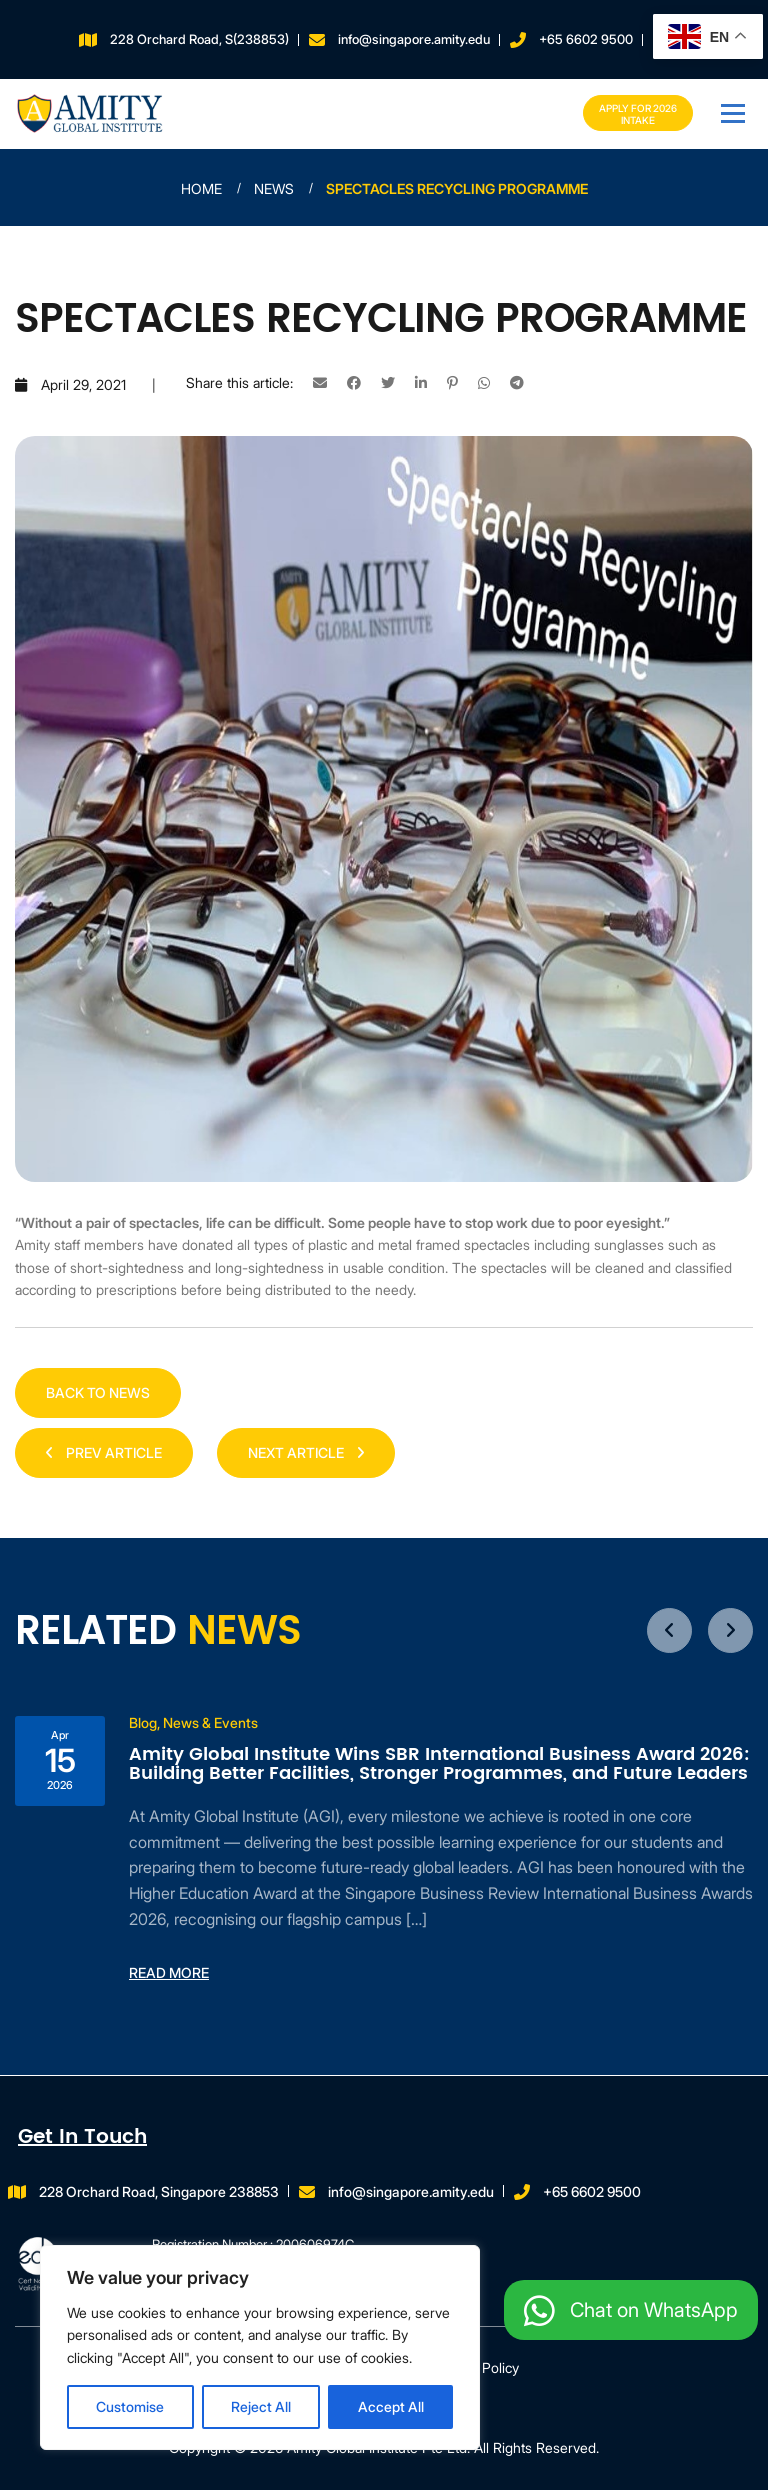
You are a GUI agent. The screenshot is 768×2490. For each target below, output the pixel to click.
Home (201, 188)
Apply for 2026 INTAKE (638, 114)
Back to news (98, 1392)
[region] (260, 2347)
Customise (130, 2406)
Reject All (261, 2406)
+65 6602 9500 (586, 39)
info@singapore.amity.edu (414, 39)
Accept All (391, 2406)
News (274, 188)
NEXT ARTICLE (306, 1452)
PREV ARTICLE (104, 1452)
